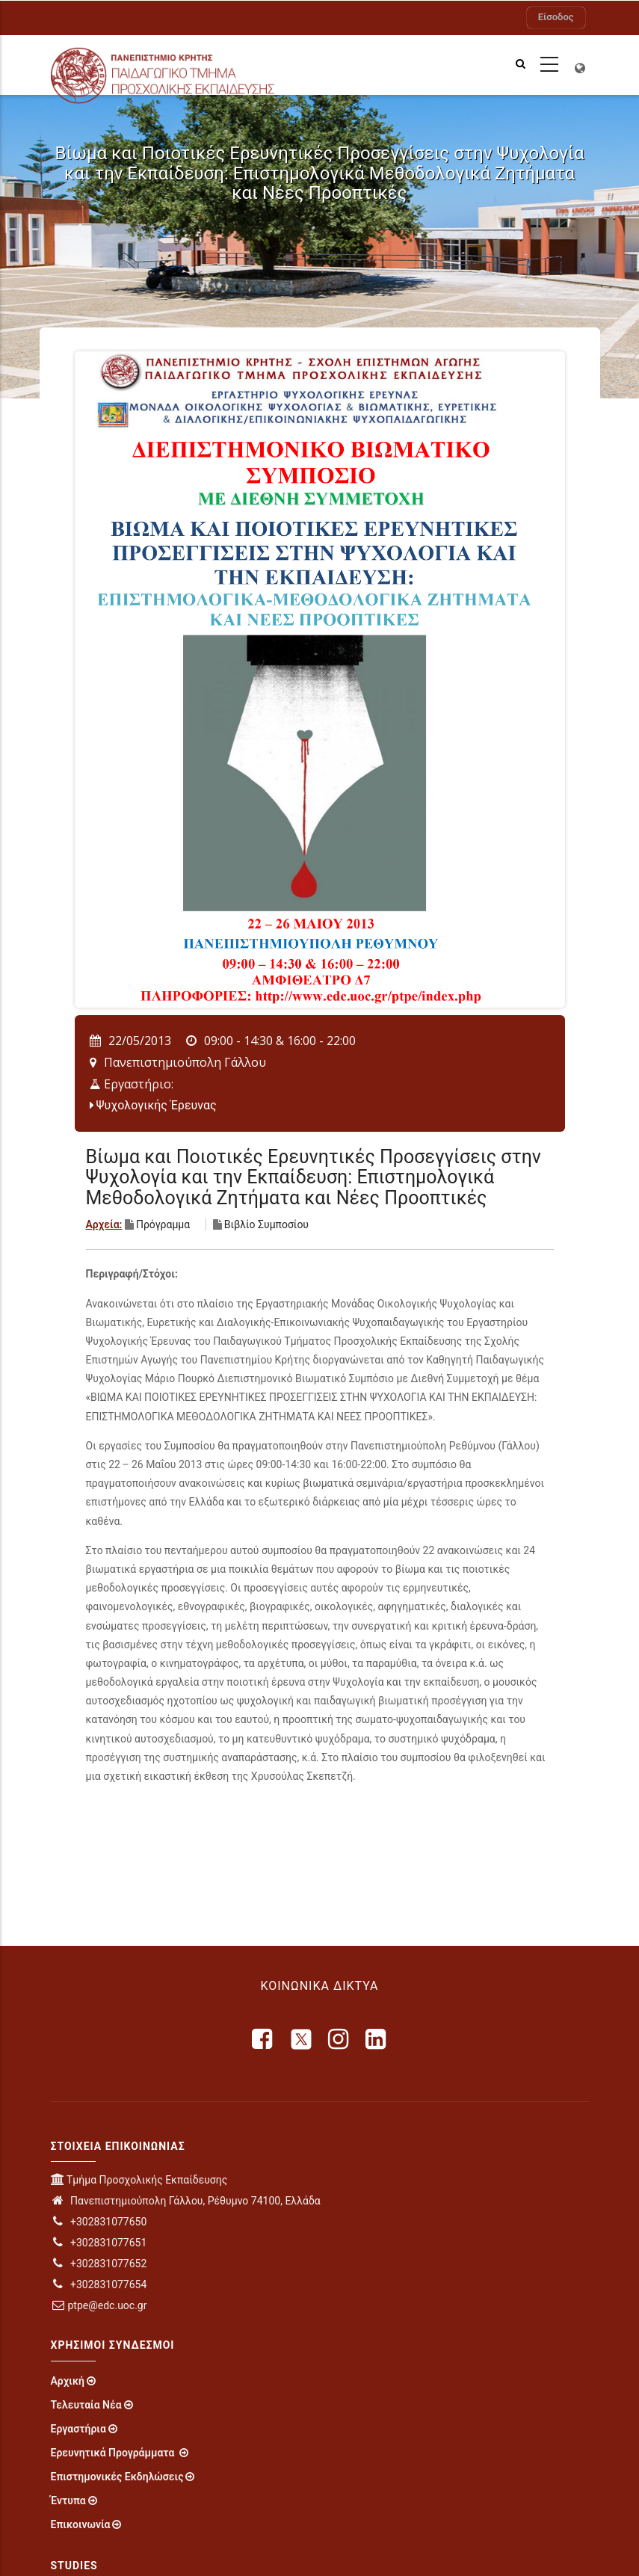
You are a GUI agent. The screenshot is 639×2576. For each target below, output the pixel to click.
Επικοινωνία (81, 2524)
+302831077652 (99, 2264)
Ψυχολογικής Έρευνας (156, 1105)
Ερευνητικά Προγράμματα (114, 2453)
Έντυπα (68, 2500)
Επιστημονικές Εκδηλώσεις (117, 2477)
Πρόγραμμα (163, 1224)
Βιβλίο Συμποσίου (266, 1224)
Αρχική (68, 2381)
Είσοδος (556, 16)
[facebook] (263, 2039)
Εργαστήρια (78, 2429)
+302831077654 (99, 2284)
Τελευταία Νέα (86, 2405)
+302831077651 (99, 2243)
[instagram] (339, 2039)
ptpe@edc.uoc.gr (99, 2305)
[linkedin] (376, 2039)
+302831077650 (99, 2222)
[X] (301, 2039)
